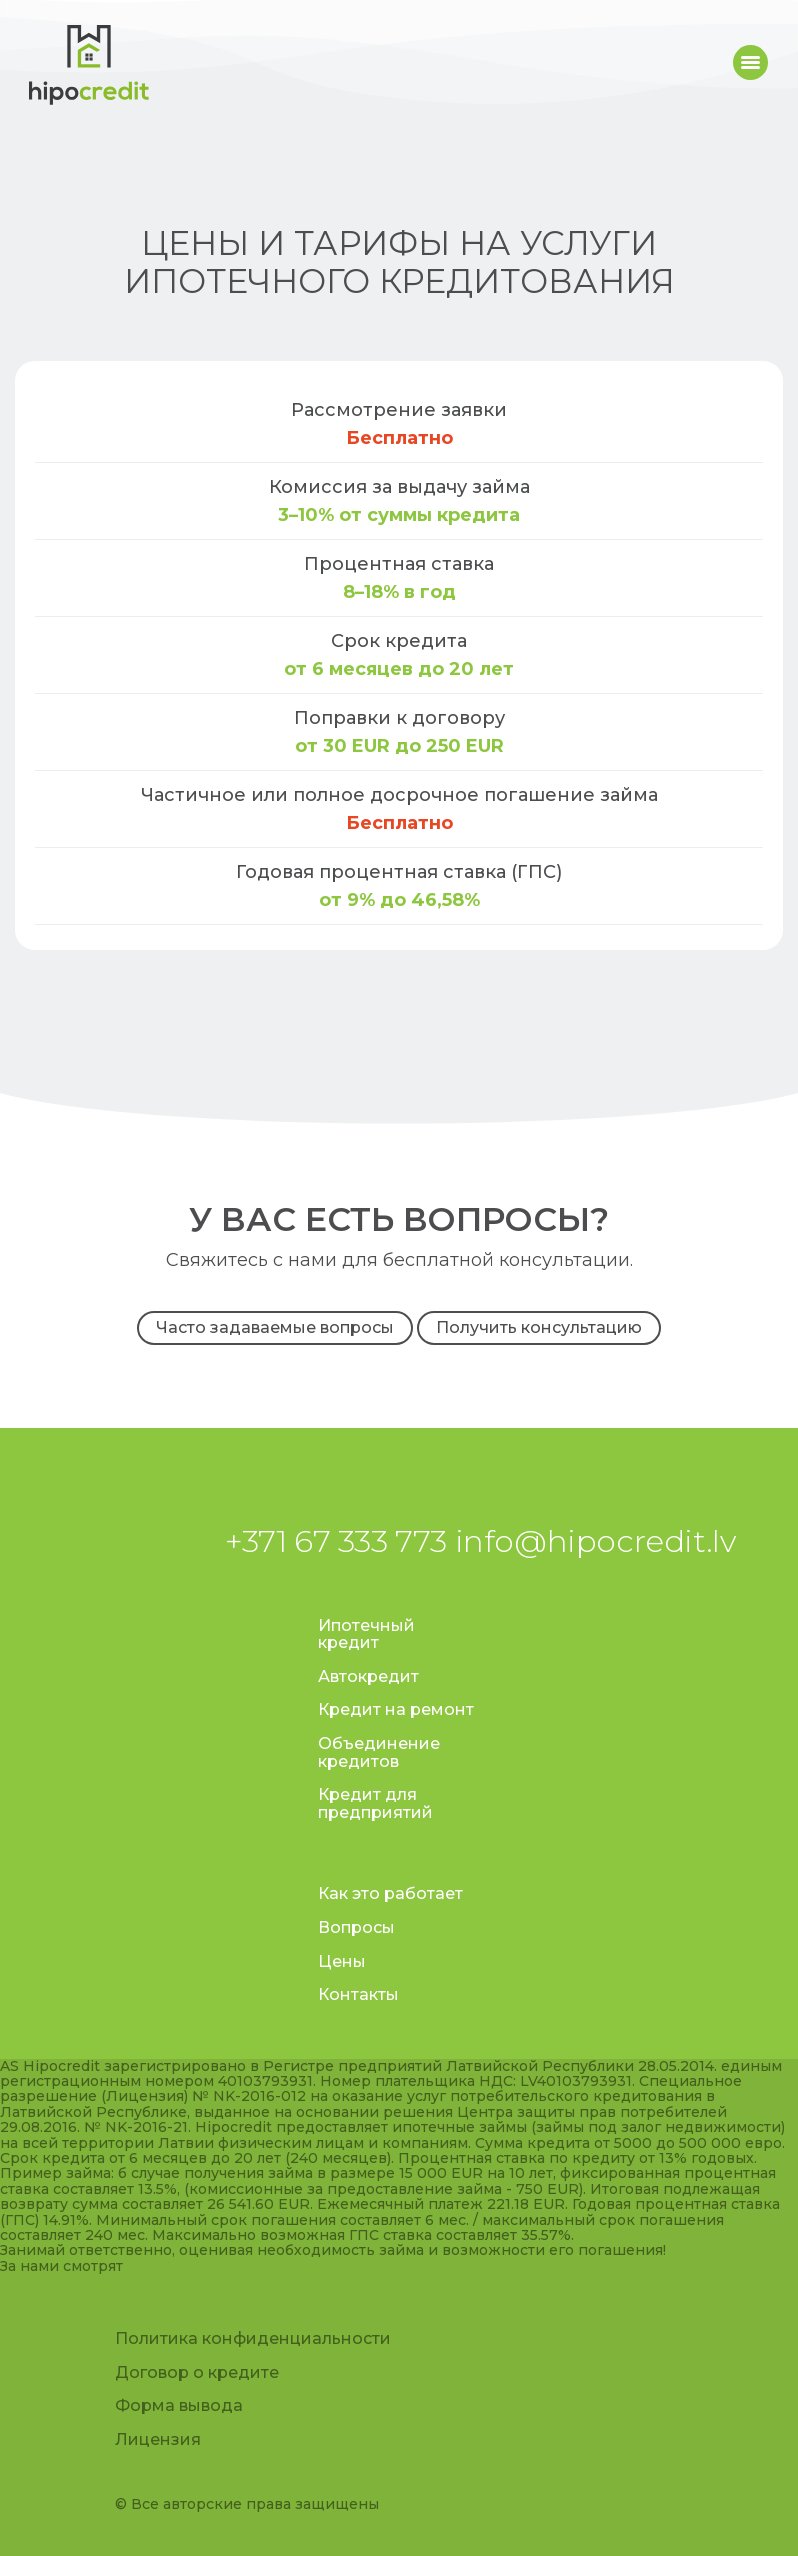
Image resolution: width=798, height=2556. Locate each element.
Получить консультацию (539, 1327)
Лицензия (158, 2439)
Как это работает (390, 1893)
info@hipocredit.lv (595, 1541)
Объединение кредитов (379, 1752)
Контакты (358, 1994)
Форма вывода (179, 2405)
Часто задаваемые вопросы (275, 1327)
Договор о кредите (197, 2372)
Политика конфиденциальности (253, 2338)
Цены (342, 1961)
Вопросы (356, 1927)
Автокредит (368, 1676)
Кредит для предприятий (375, 1803)
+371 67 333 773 (336, 1541)
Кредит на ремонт (396, 1709)
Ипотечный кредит (366, 1634)
